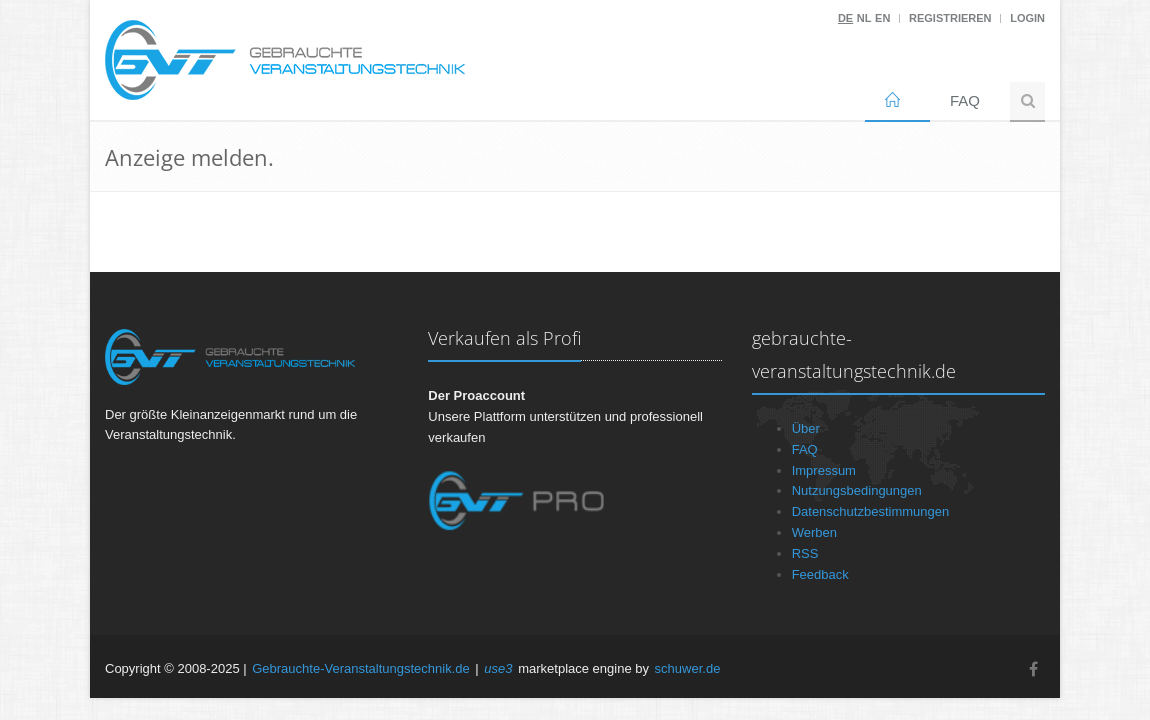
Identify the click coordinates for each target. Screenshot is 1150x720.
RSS (805, 553)
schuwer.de (688, 668)
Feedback (820, 574)
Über (806, 428)
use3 (498, 668)
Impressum (824, 470)
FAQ (965, 100)
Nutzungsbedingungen (857, 490)
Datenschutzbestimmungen (871, 511)
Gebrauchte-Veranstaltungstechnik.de (361, 668)
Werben (814, 532)
